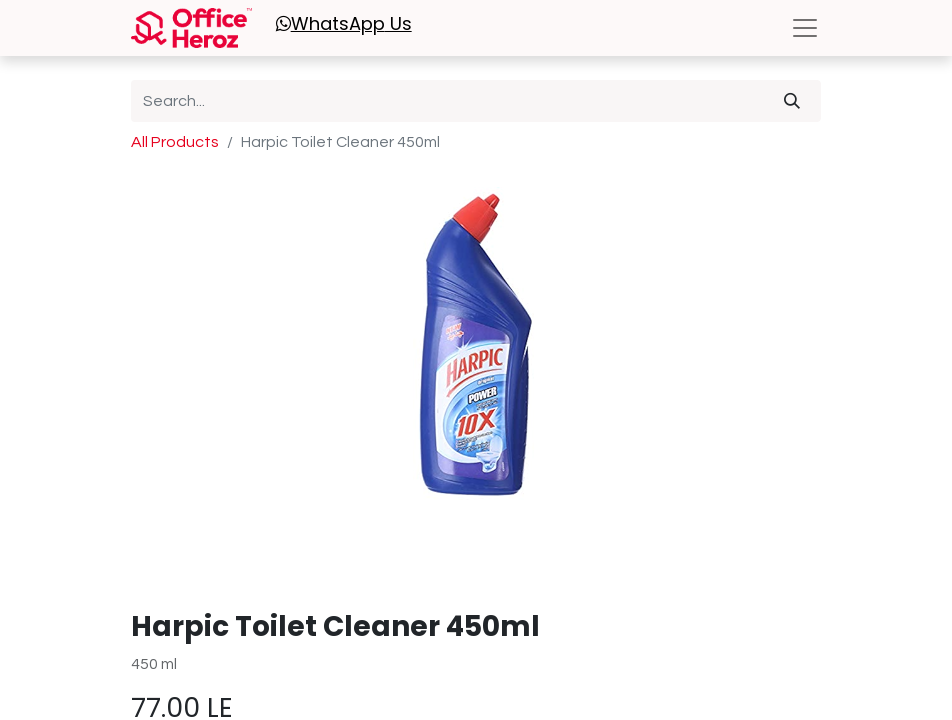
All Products (175, 142)
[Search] (792, 101)
